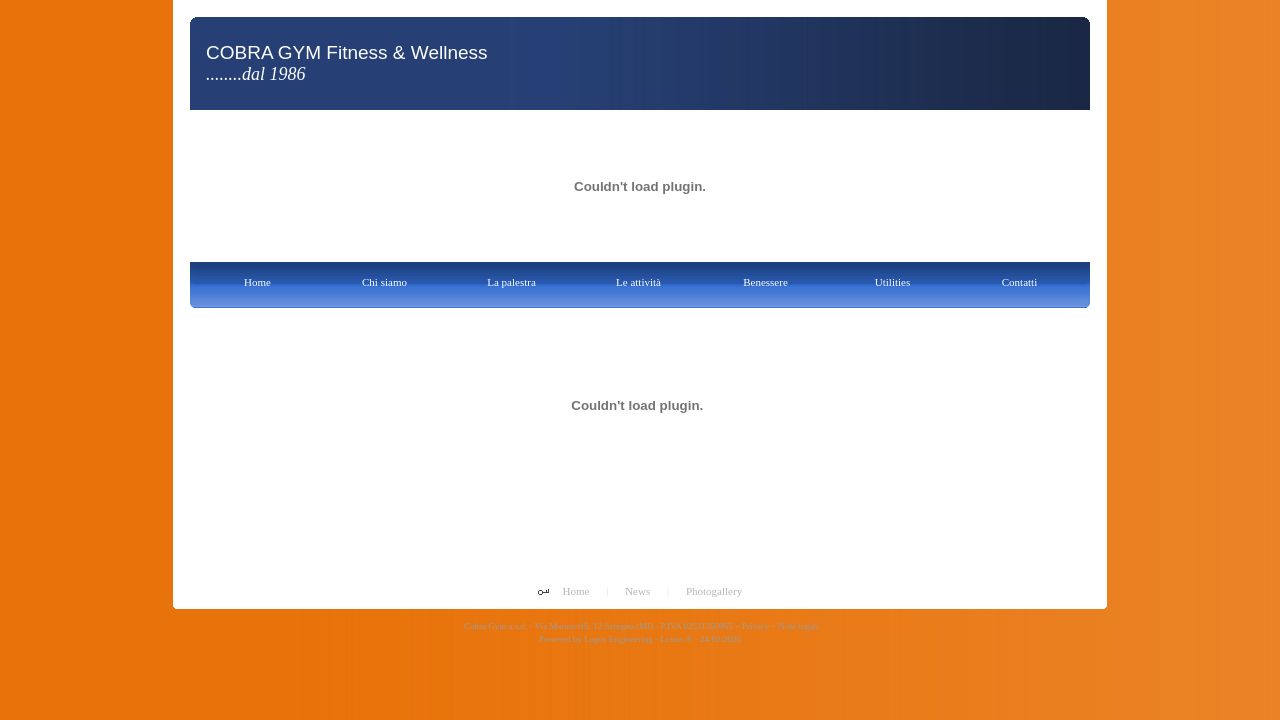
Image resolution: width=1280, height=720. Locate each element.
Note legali (799, 626)
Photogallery (714, 591)
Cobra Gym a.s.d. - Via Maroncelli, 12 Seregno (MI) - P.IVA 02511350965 (597, 626)
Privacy (756, 626)
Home (576, 591)
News (637, 591)
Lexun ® (676, 639)
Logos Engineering (618, 639)
